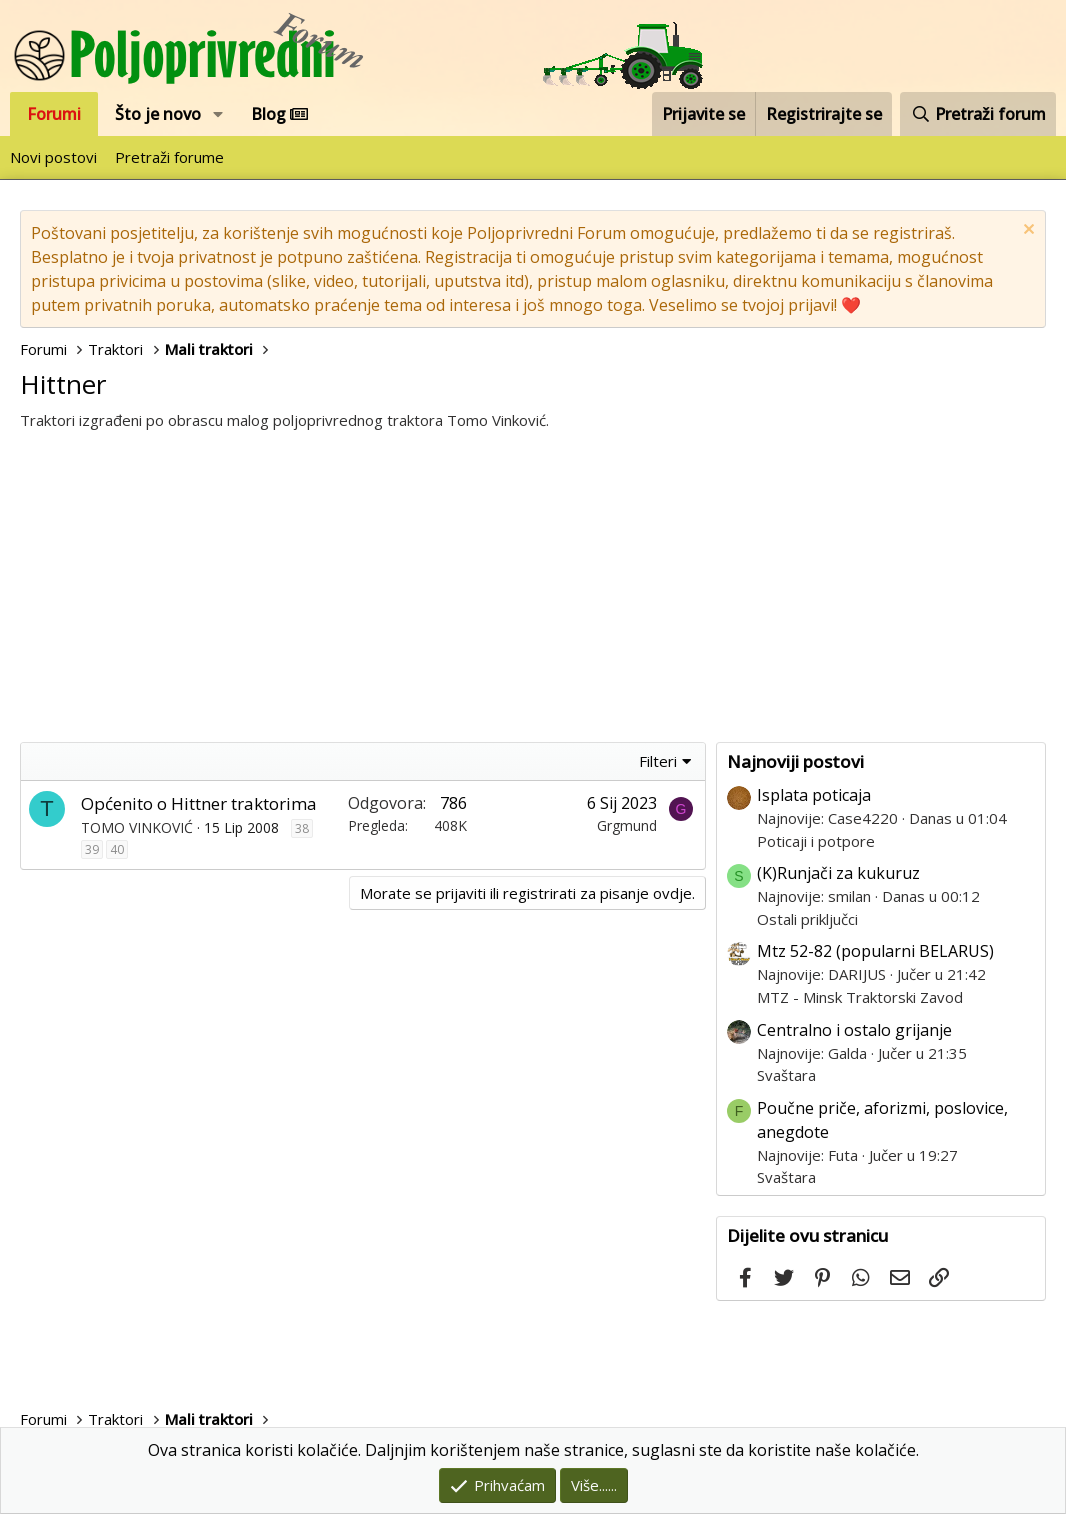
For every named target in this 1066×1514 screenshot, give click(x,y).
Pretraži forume (169, 157)
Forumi (54, 114)
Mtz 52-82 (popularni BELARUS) (875, 951)
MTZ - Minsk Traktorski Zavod (860, 997)
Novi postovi (53, 157)
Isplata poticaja (814, 795)
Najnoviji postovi (795, 761)
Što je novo (158, 114)
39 (92, 849)
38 (302, 828)
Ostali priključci (807, 919)
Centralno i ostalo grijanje (854, 1030)
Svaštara (786, 1075)
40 (117, 849)
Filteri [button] (658, 761)
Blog (279, 114)
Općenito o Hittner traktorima (199, 803)
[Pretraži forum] (978, 114)
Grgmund (627, 825)
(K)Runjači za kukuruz (838, 873)
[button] (218, 114)
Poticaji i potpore (816, 841)
